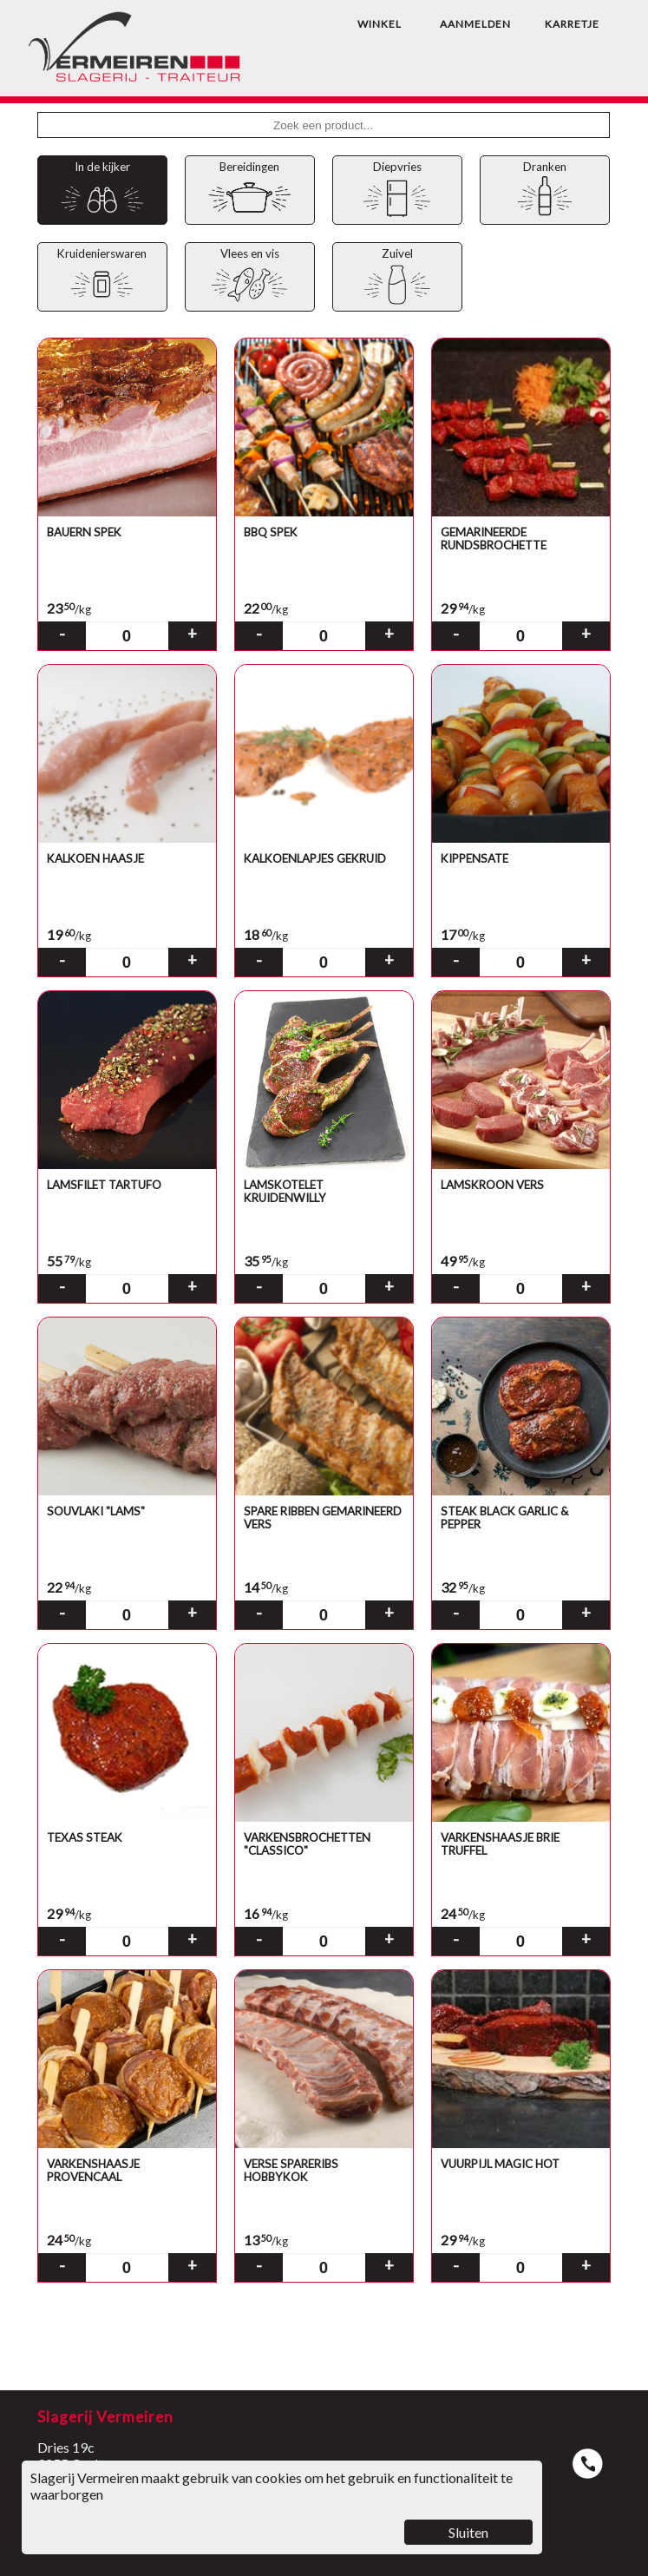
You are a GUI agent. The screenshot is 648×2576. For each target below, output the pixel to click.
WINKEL (379, 23)
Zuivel (397, 277)
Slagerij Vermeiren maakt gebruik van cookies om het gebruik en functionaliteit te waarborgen (281, 2507)
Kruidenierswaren (102, 277)
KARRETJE (572, 23)
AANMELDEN (475, 23)
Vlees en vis (249, 277)
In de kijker (102, 190)
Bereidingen (249, 190)
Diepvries (397, 190)
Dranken (544, 190)
